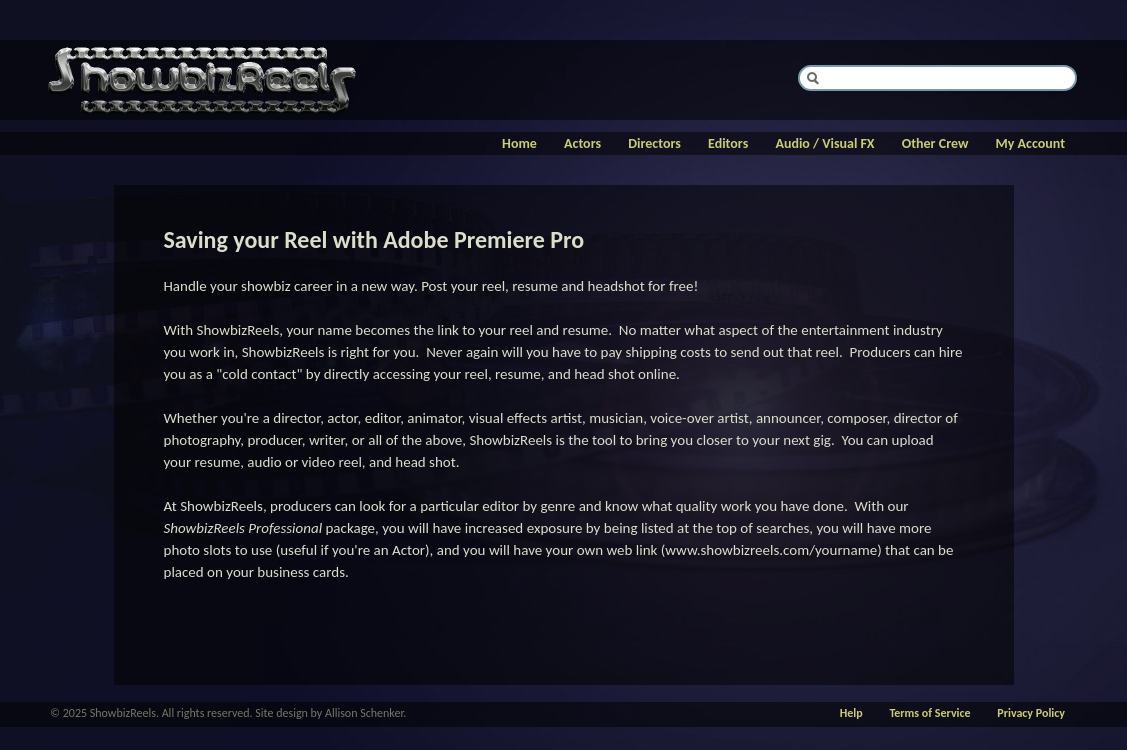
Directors (654, 143)
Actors (582, 143)
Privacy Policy (1031, 713)
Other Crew (935, 143)
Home (519, 143)
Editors (728, 143)
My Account (1030, 143)
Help (851, 713)
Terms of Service (929, 713)
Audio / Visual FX (824, 143)
